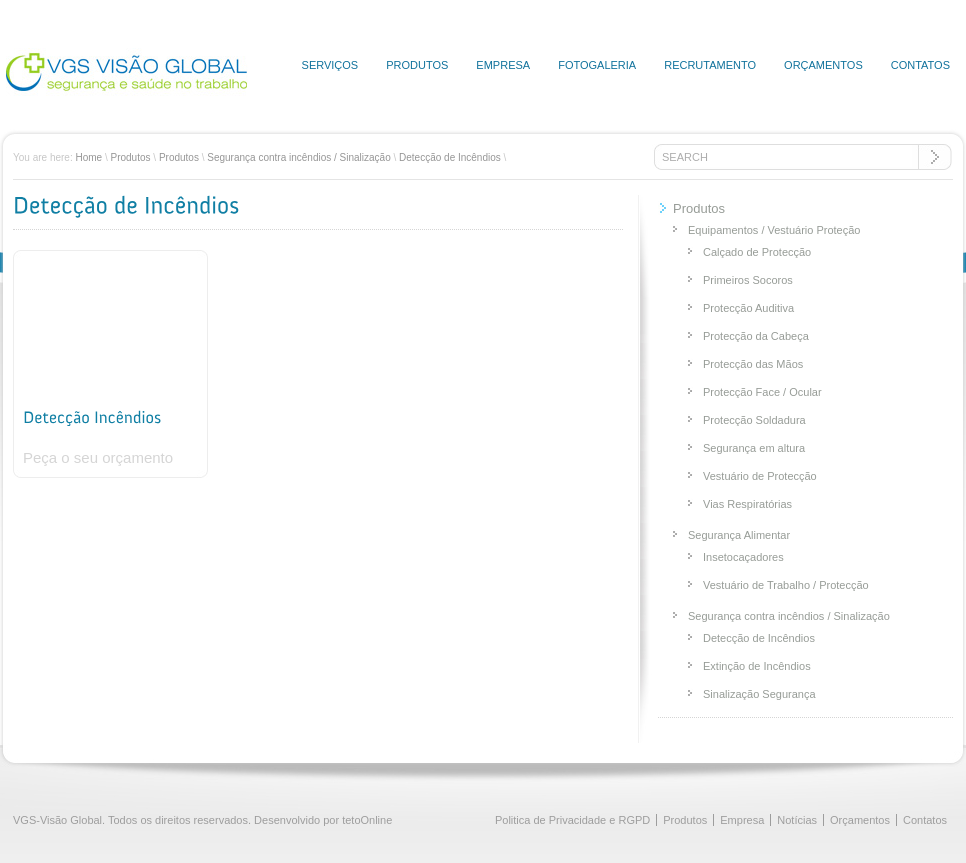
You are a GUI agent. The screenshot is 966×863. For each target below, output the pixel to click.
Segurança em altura (754, 448)
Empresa (503, 65)
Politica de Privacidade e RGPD (572, 820)
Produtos (417, 65)
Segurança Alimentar (739, 535)
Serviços (330, 65)
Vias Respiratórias (747, 504)
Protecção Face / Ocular (762, 392)
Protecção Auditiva (748, 308)
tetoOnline (367, 820)
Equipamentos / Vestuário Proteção (774, 230)
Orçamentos (823, 65)
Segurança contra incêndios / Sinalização (298, 157)
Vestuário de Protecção (760, 476)
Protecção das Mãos (753, 364)
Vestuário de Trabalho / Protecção (786, 585)
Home (88, 157)
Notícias (797, 820)
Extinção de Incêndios (757, 666)
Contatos (920, 65)
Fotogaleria (597, 65)
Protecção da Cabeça (756, 336)
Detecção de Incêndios (450, 157)
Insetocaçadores (743, 557)
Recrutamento (710, 65)
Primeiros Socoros (748, 280)
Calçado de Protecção (757, 252)
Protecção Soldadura (754, 420)
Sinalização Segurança (759, 694)
